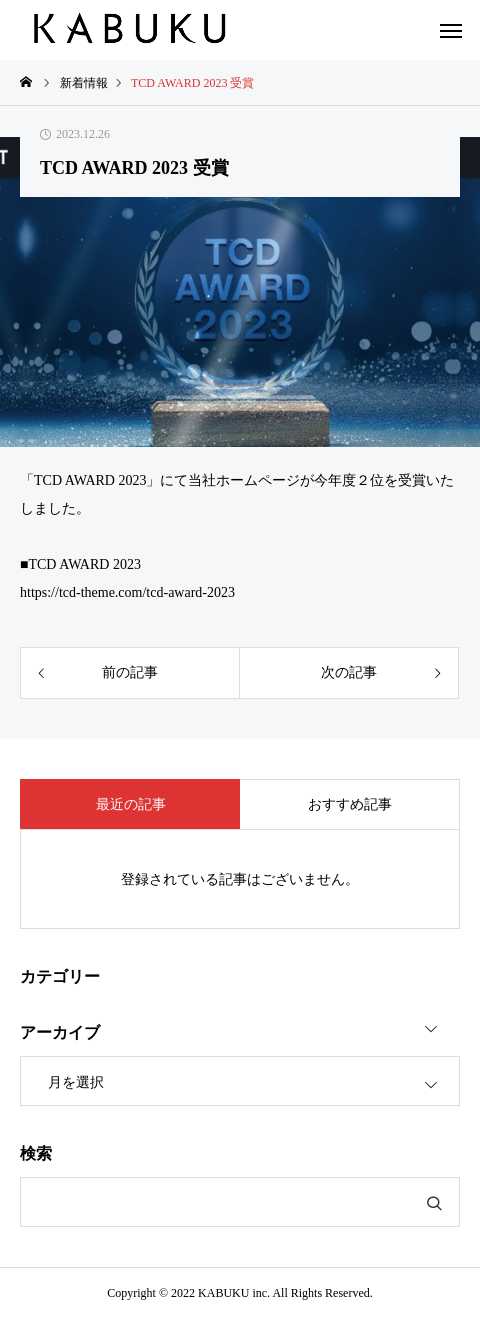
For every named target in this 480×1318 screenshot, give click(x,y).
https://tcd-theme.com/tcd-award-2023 (127, 592)
